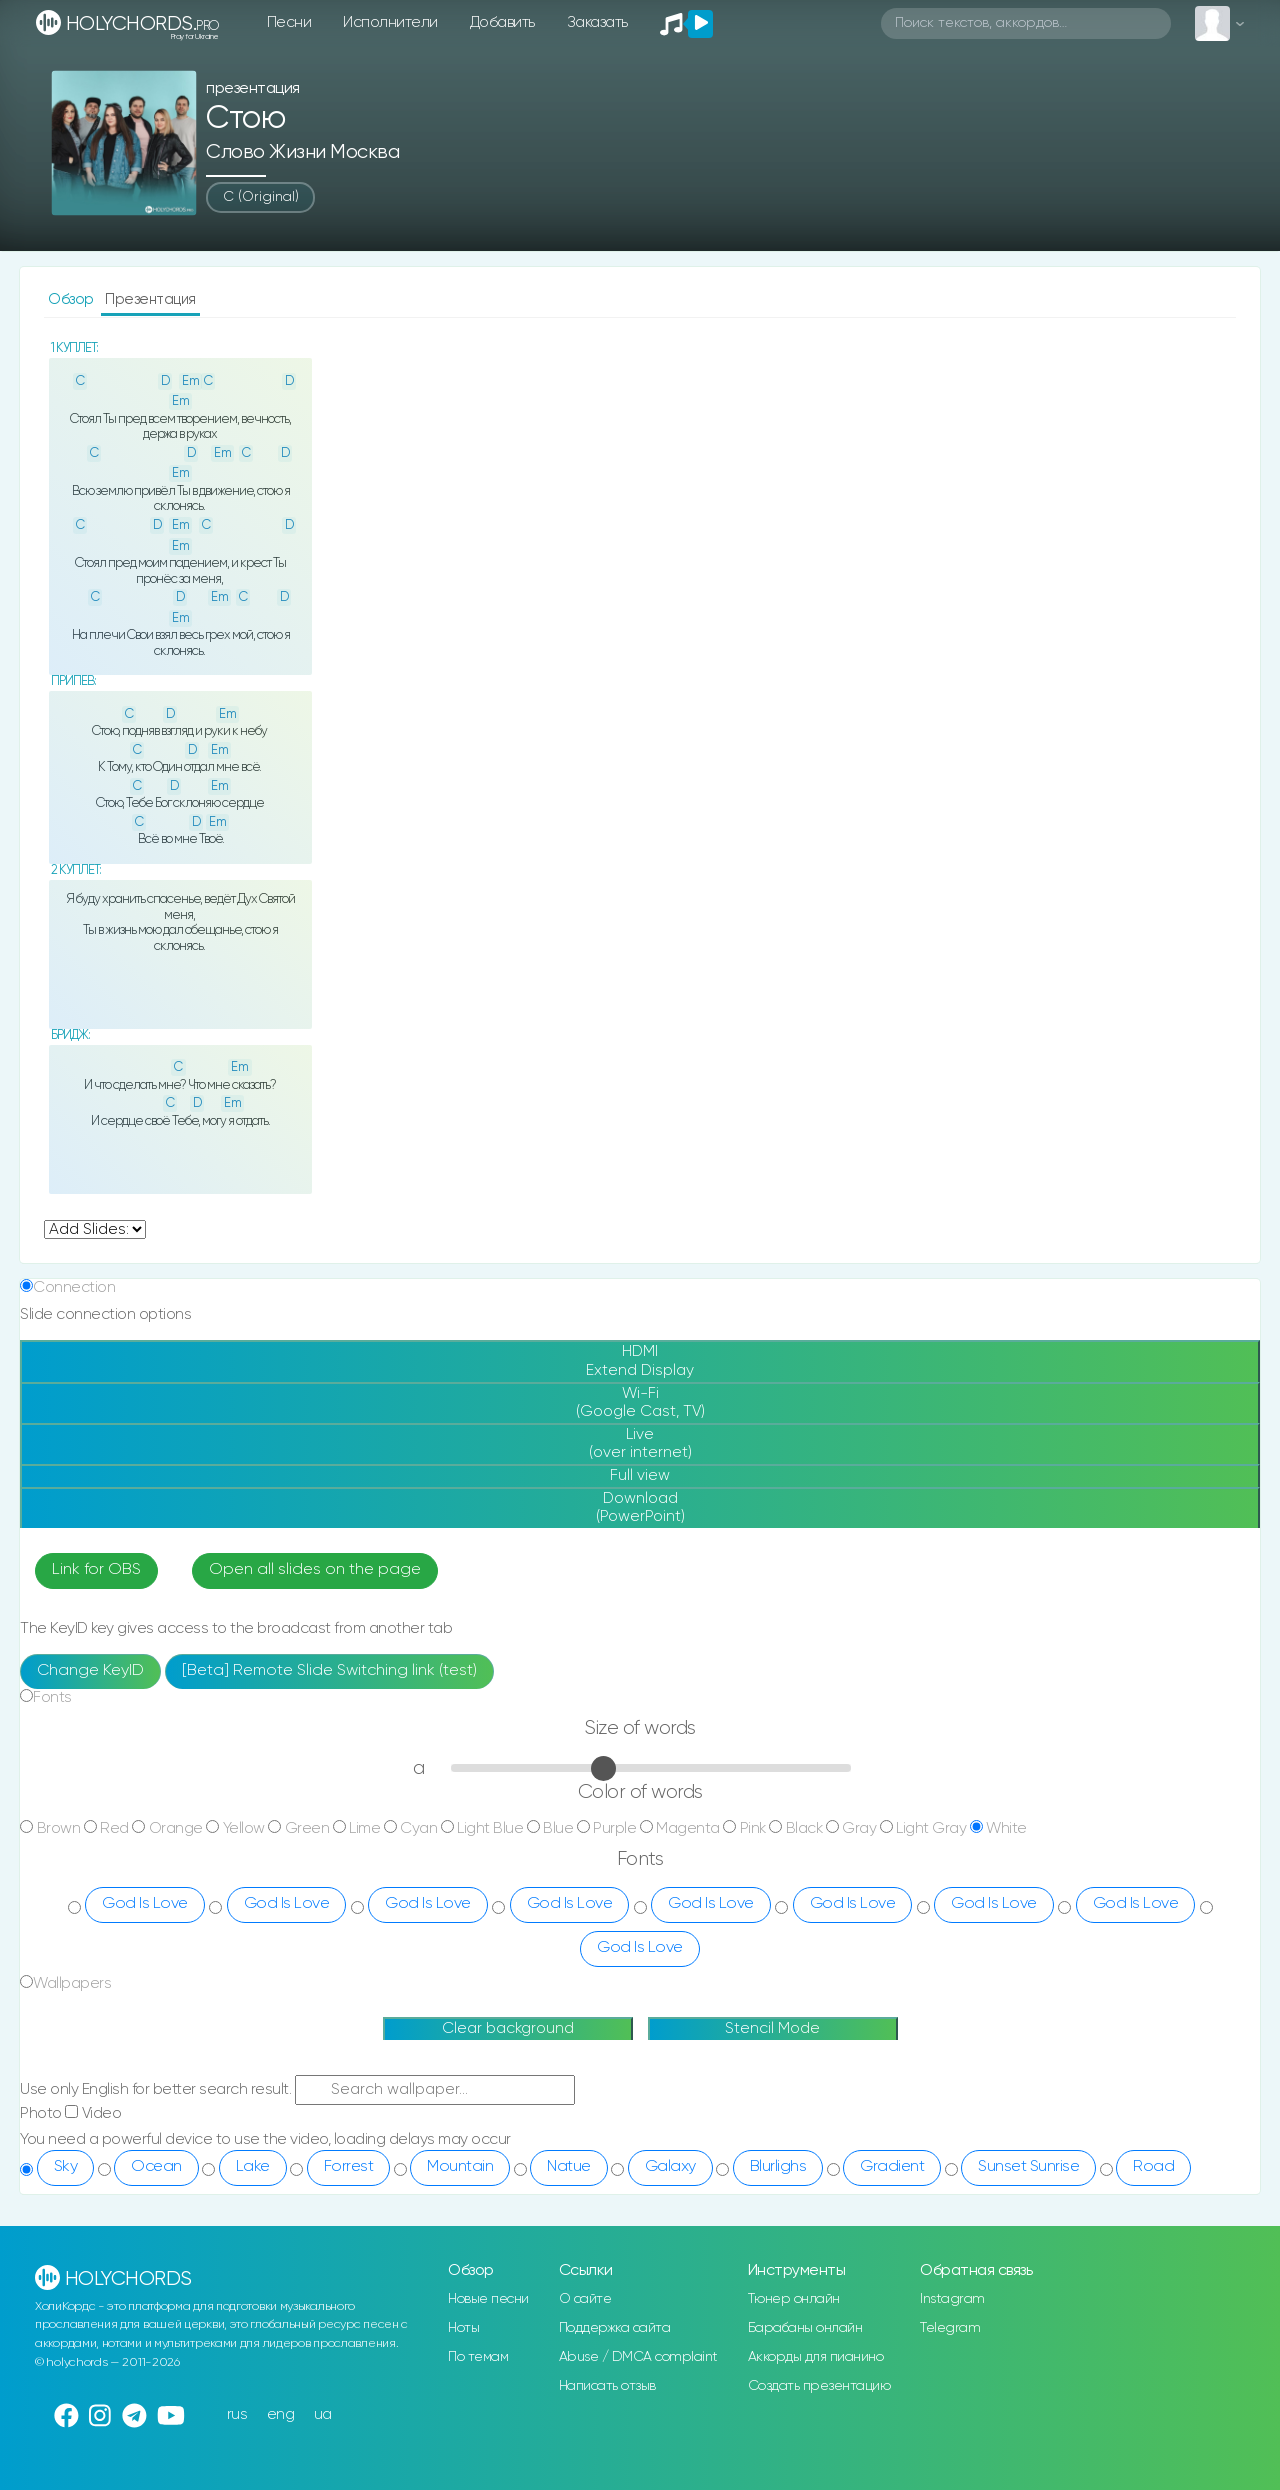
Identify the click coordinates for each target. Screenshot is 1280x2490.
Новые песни (488, 2299)
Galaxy (670, 2167)
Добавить (502, 22)
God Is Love (145, 1904)
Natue (569, 2167)
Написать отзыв (607, 2386)
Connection (74, 1287)
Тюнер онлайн (794, 2299)
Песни (289, 22)
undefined (95, 1229)
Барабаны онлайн (805, 2328)
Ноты (463, 2328)
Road (1153, 2167)
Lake (253, 2167)
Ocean (156, 2167)
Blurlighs (778, 2167)
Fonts (52, 1697)
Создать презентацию (819, 2386)
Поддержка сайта (615, 2328)
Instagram (952, 2299)
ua (323, 2414)
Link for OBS (96, 1570)
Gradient (892, 2167)
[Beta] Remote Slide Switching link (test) (329, 1671)
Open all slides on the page (315, 1570)
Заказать (597, 22)
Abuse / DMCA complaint (638, 2357)
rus (237, 2414)
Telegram (950, 2328)
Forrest (349, 2167)
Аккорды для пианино (816, 2357)
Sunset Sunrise (1028, 2167)
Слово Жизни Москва (302, 152)
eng (281, 2414)
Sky (66, 2167)
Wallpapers (72, 1983)
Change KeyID (90, 1671)
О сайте (585, 2299)
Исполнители (390, 22)
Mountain (460, 2167)
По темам (478, 2357)
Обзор (72, 299)
